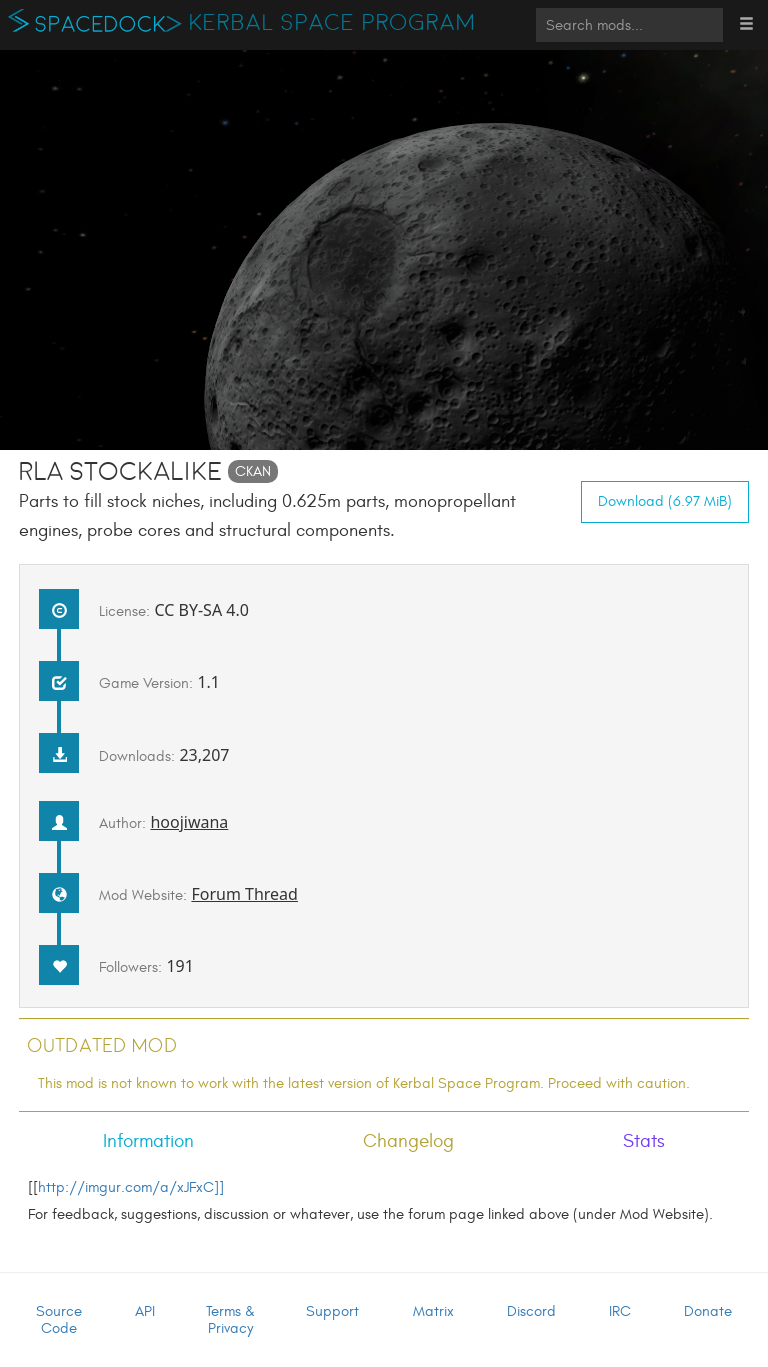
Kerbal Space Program (332, 23)
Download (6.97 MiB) (665, 501)
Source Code (59, 1320)
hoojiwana (189, 822)
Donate (708, 1311)
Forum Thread (244, 894)
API (145, 1311)
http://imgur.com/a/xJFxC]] (131, 1187)
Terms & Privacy (230, 1320)
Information (148, 1141)
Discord (531, 1311)
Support (332, 1311)
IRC (620, 1311)
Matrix (433, 1311)
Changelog (408, 1141)
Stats (644, 1141)
